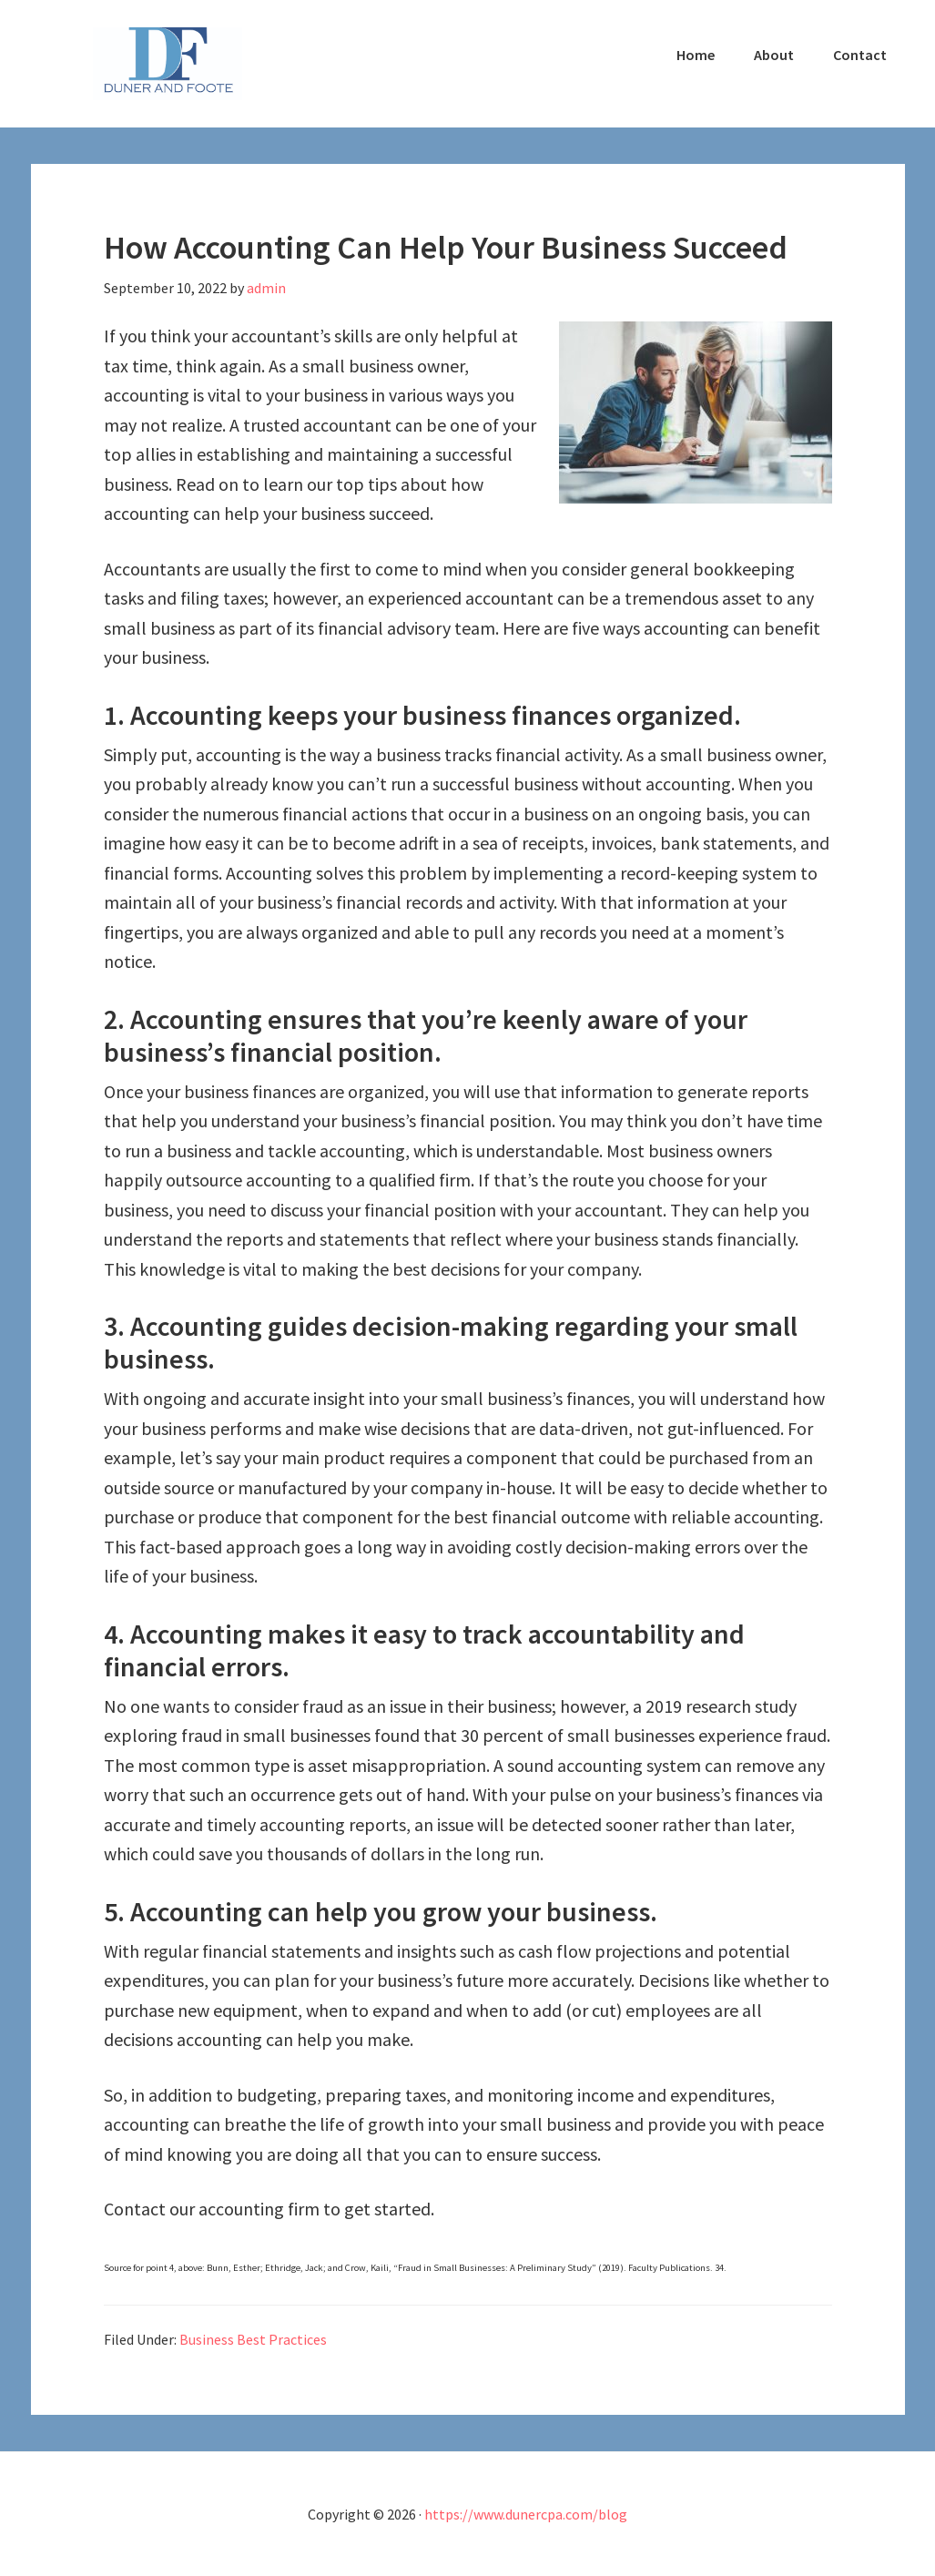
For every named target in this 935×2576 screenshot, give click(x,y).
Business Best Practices (253, 2339)
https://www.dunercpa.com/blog (525, 2514)
